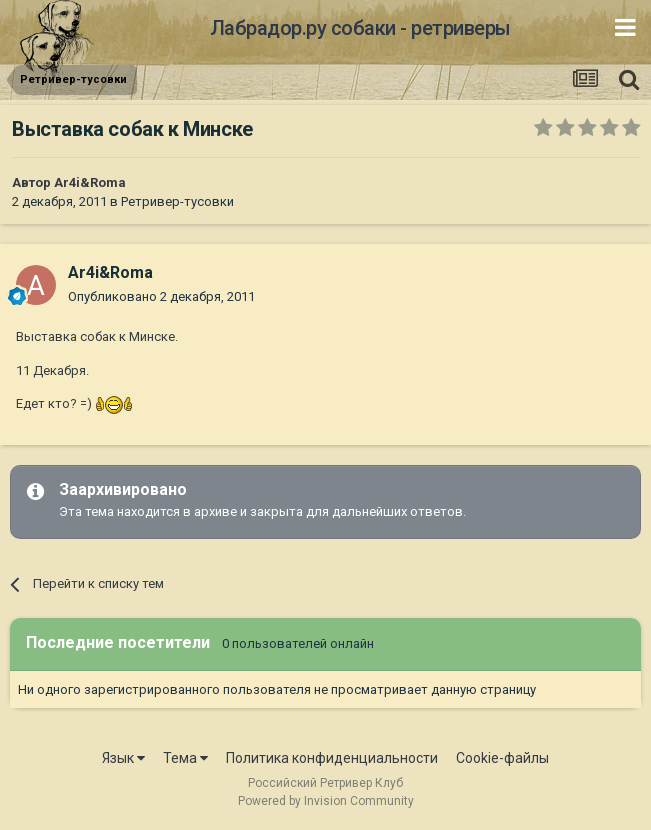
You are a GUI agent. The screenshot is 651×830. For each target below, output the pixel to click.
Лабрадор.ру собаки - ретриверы (360, 28)
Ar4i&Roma (90, 182)
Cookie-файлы (502, 758)
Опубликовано (161, 296)
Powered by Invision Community (326, 801)
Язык (123, 758)
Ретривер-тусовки (177, 201)
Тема (185, 758)
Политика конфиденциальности (332, 758)
